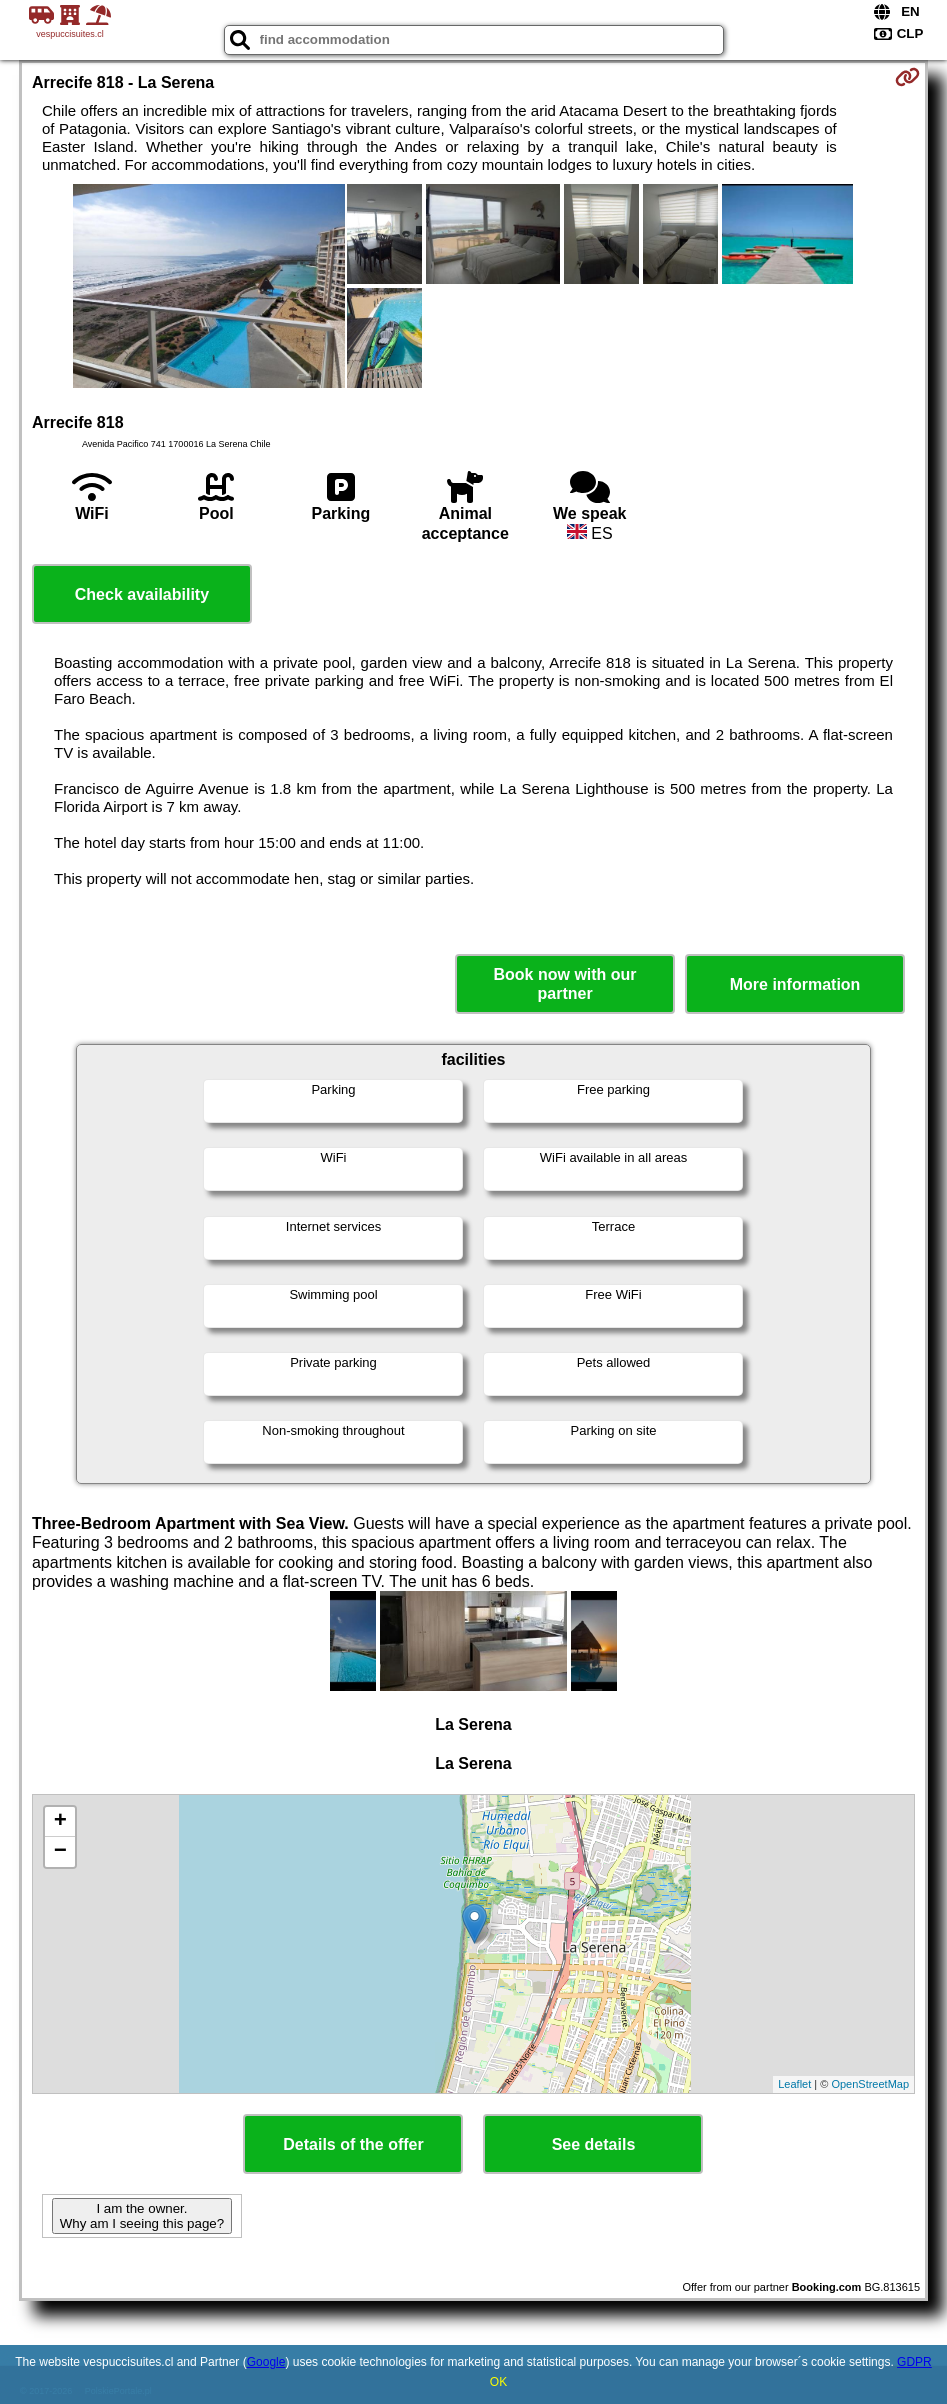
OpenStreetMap (870, 2084)
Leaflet (794, 2084)
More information (795, 984)
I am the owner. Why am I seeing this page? (142, 2216)
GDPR (914, 2362)
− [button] (60, 1852)
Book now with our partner (565, 984)
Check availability (142, 594)
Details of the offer (353, 2144)
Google (266, 2362)
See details (594, 2144)
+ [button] (60, 1822)
